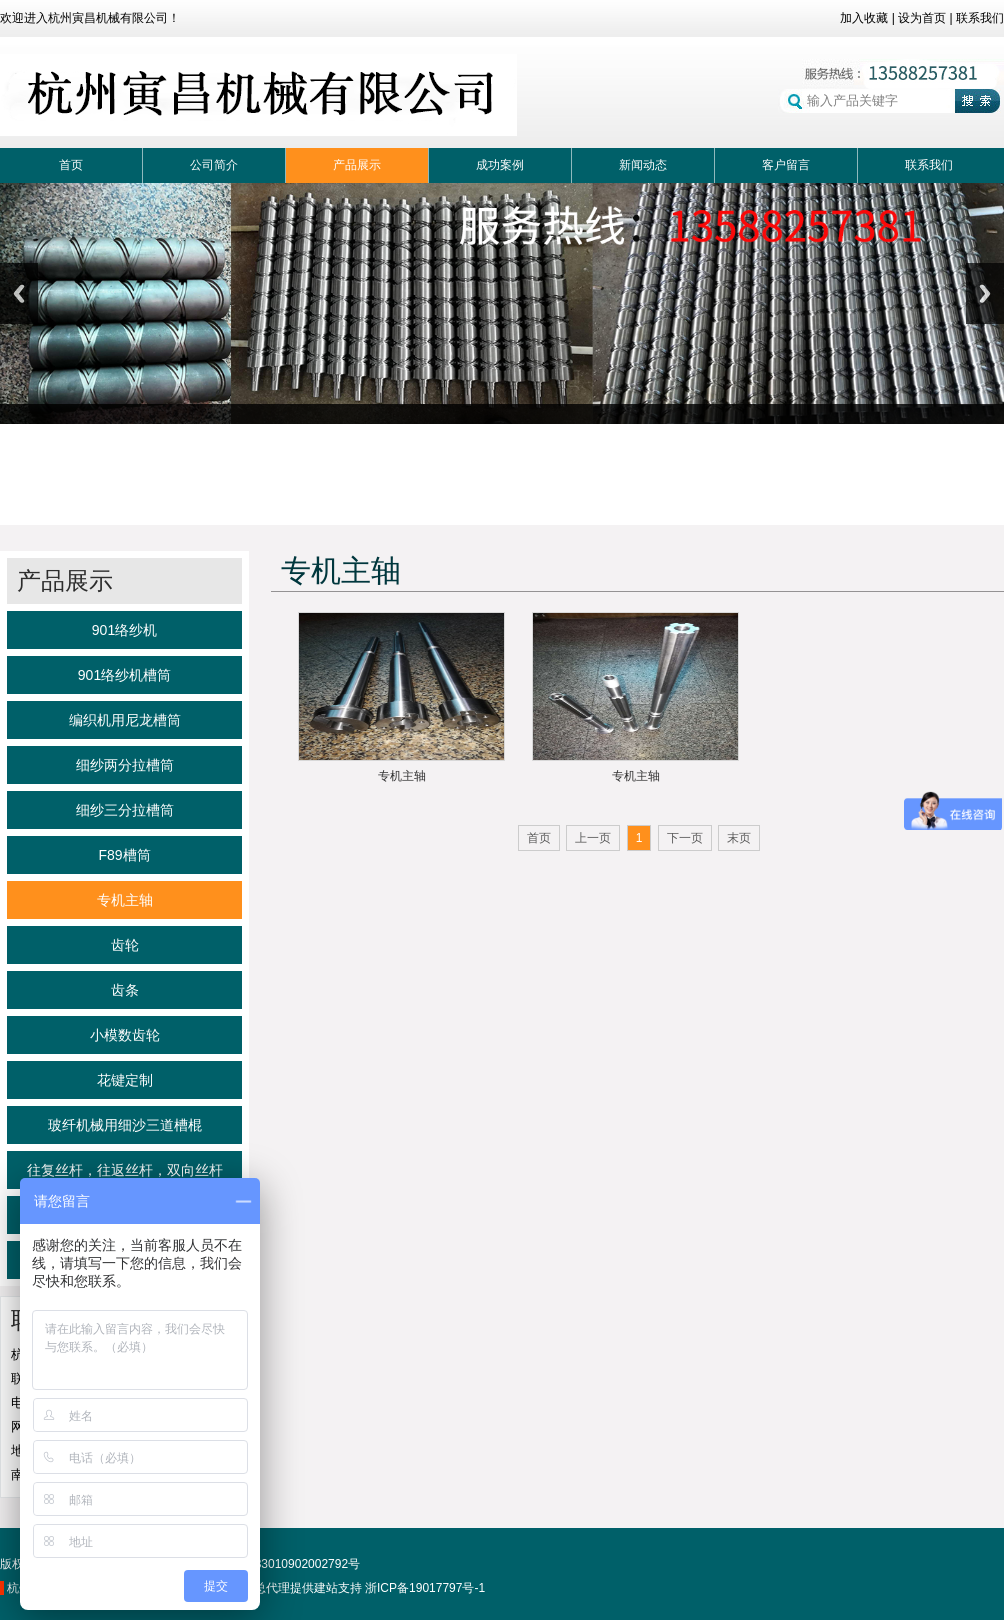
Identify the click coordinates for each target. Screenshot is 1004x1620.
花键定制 (125, 1080)
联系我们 (980, 18)
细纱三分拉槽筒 (125, 810)
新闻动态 (643, 165)
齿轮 (125, 945)
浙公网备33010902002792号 (273, 1564)
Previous (19, 293)
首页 (71, 165)
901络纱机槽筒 (124, 675)
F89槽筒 (124, 855)
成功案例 (500, 165)
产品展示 (357, 165)
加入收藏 (864, 18)
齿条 (125, 990)
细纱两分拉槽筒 (125, 765)
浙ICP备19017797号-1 (425, 1588)
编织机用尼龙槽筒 (125, 720)
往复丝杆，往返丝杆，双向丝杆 (125, 1170)
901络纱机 (124, 630)
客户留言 (786, 165)
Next (985, 293)
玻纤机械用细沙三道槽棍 (125, 1125)
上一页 (593, 838)
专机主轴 (125, 900)
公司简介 (214, 165)
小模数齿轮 (125, 1035)
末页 (739, 838)
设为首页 (922, 18)
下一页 (685, 838)
